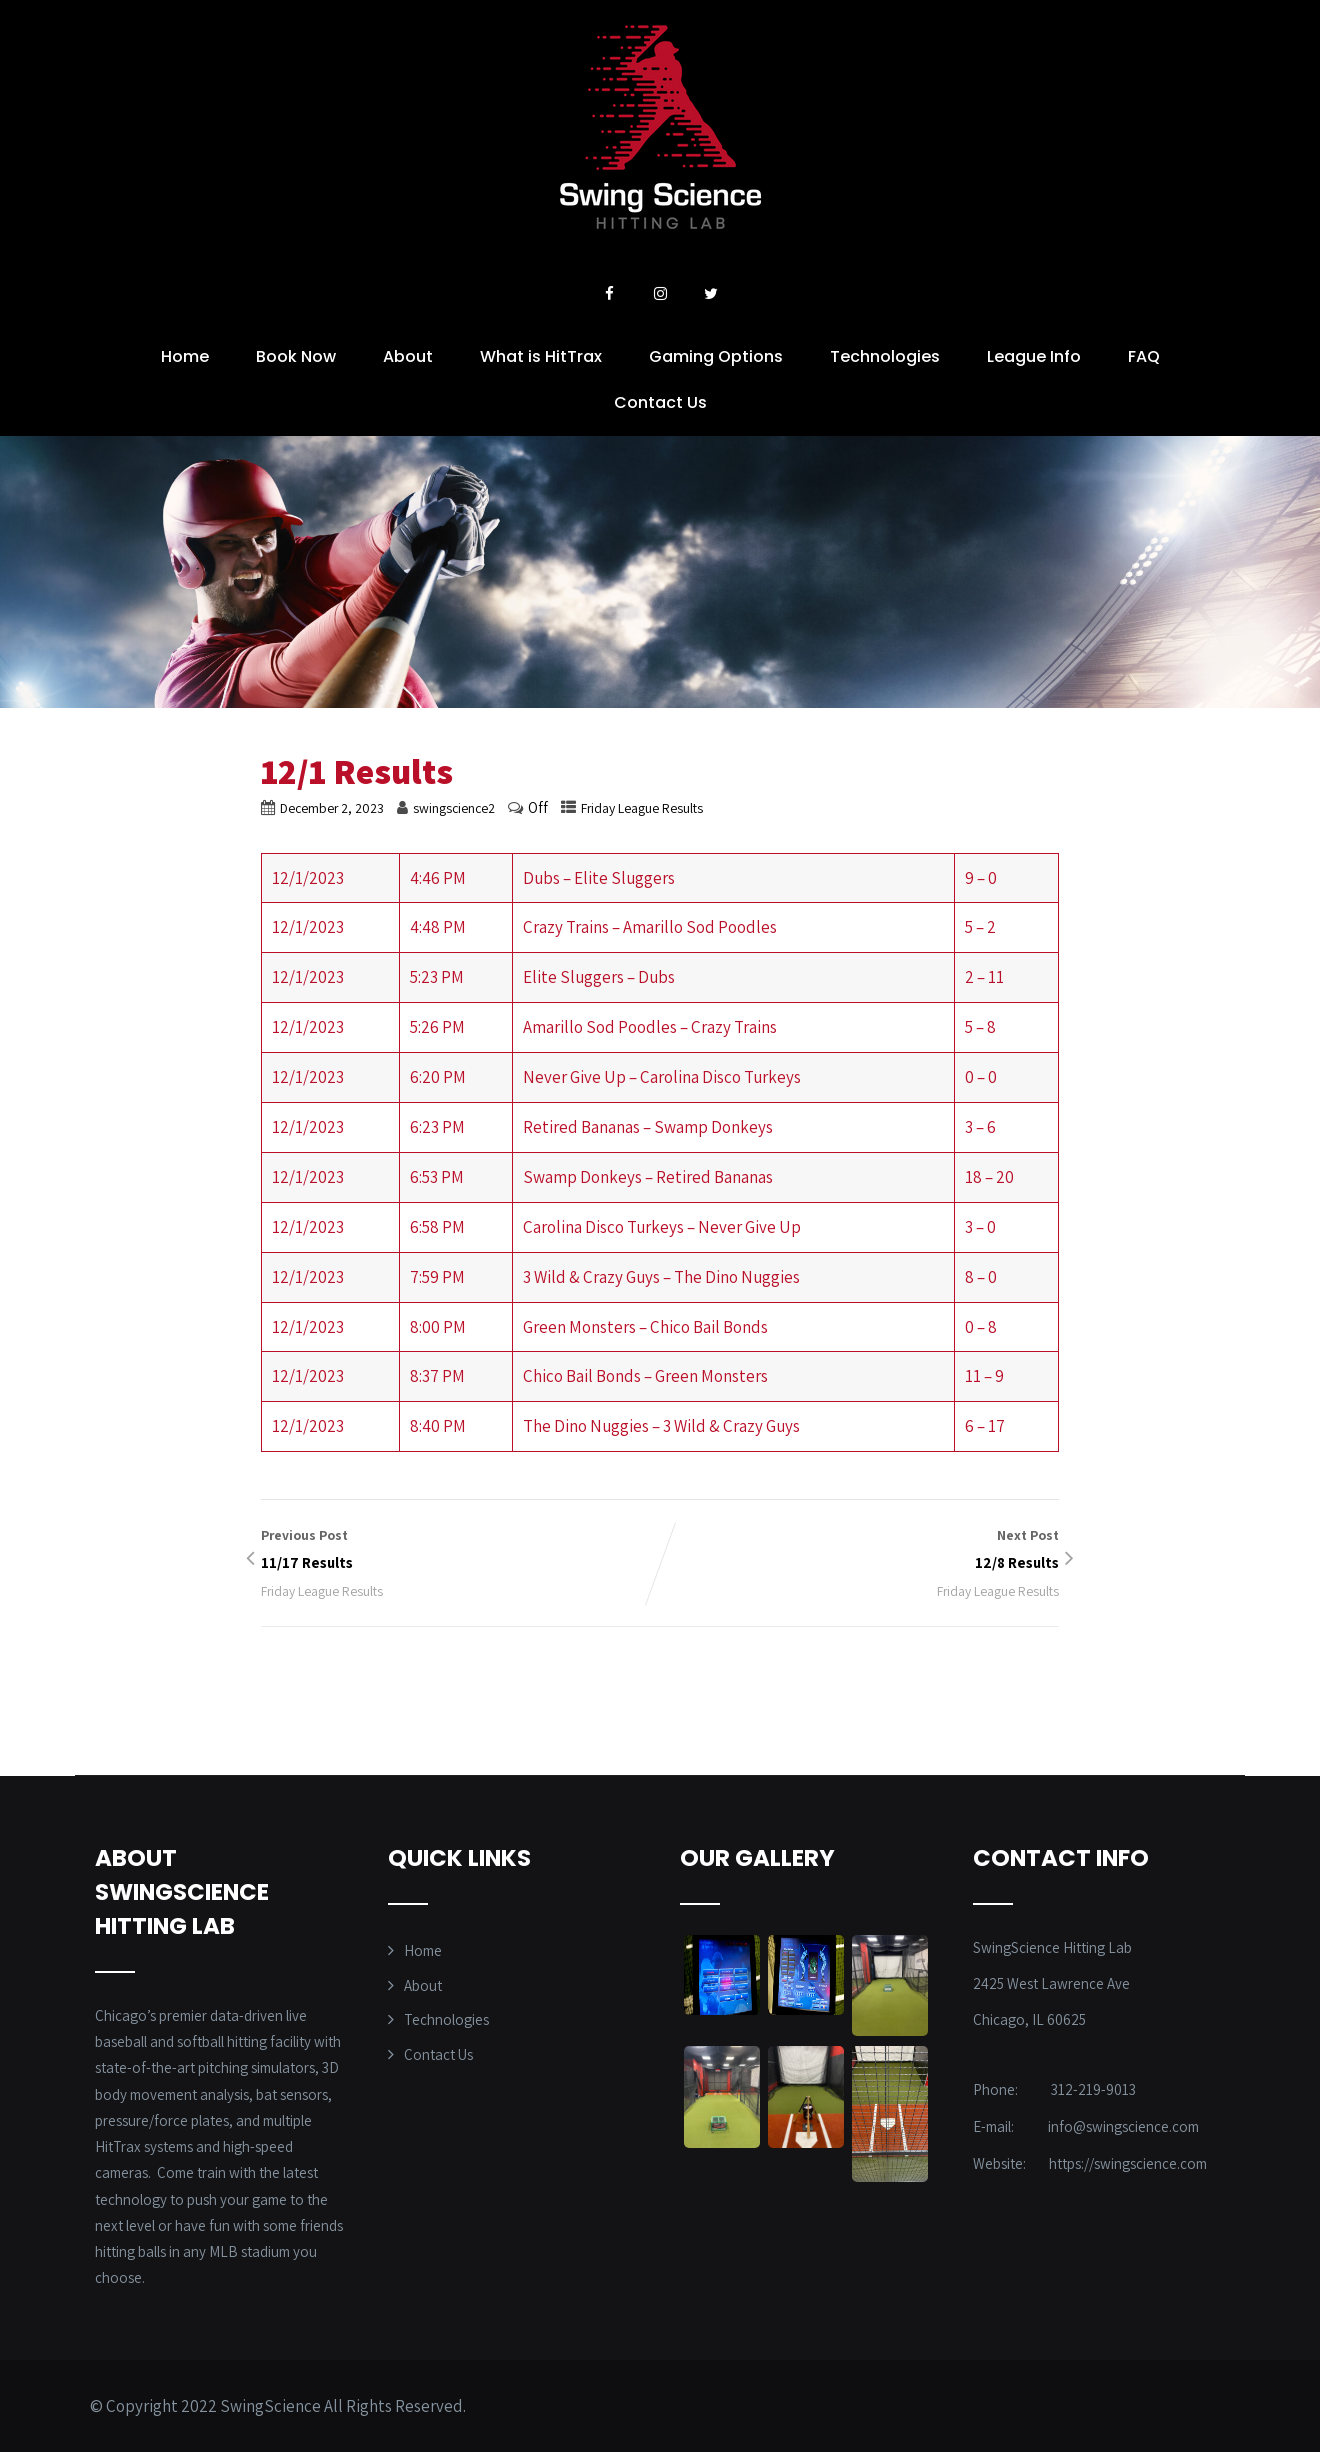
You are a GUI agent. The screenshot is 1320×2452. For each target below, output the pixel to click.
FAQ (1144, 356)
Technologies (885, 356)
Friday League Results (642, 808)
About (408, 356)
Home (185, 356)
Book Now (296, 356)
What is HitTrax (541, 356)
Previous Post (460, 1551)
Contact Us (660, 402)
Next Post (859, 1551)
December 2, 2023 (332, 808)
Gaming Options (716, 356)
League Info (1034, 356)
